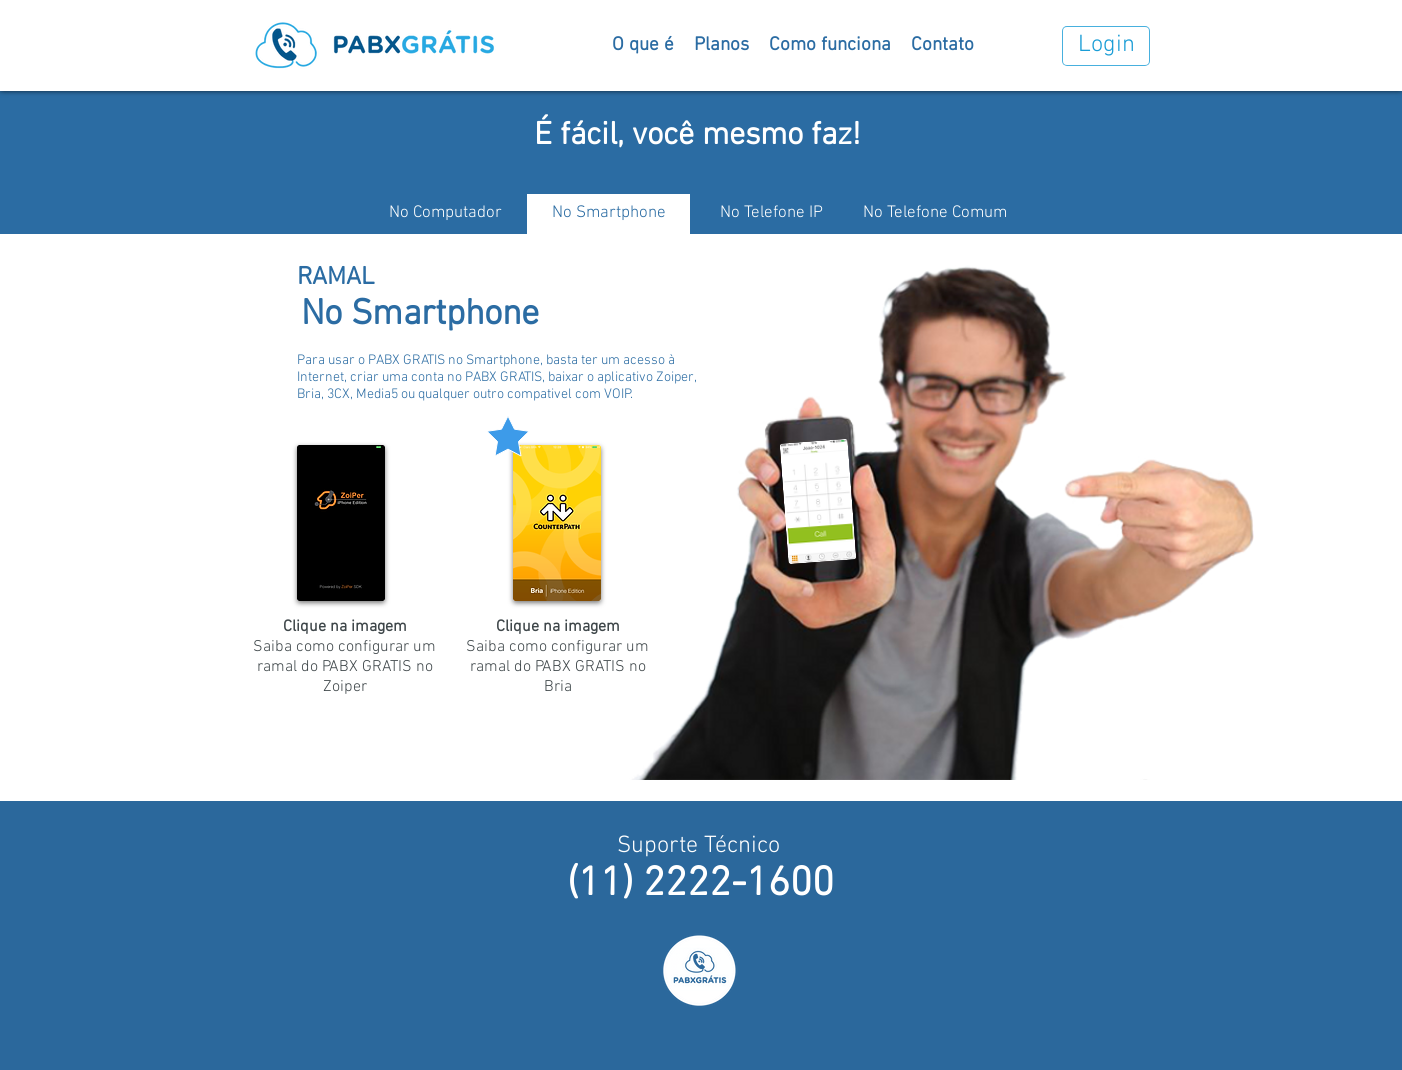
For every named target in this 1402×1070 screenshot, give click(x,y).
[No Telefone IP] (771, 214)
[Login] (1106, 46)
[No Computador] (445, 214)
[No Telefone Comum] (934, 214)
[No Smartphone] (608, 214)
